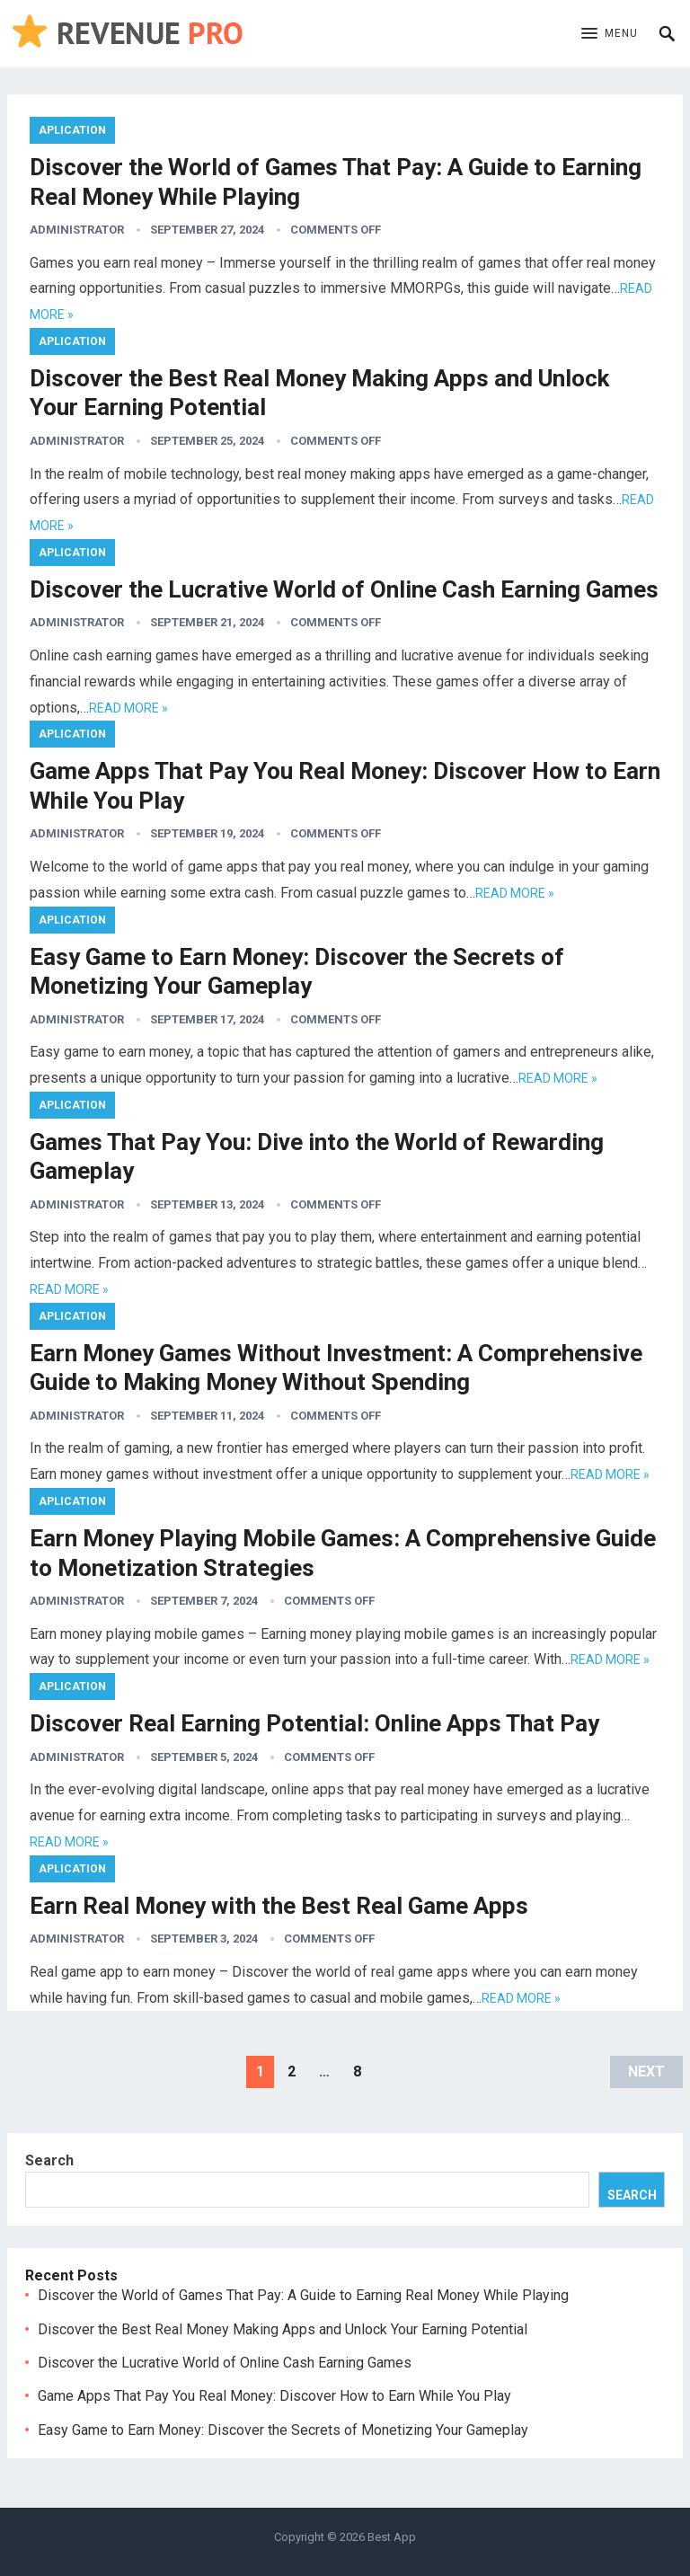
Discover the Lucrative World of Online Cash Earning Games (344, 589)
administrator (77, 229)
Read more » (128, 708)
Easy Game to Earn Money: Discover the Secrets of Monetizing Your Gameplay (283, 2430)
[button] (609, 34)
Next (646, 2071)
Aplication (72, 130)
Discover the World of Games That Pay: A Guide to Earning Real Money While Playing (303, 2295)
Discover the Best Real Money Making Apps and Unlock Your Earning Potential (282, 2329)
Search (49, 2160)
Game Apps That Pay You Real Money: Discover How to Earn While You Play (274, 2395)
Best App (391, 2537)
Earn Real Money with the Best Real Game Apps (279, 1905)
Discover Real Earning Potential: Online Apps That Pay (314, 1723)
